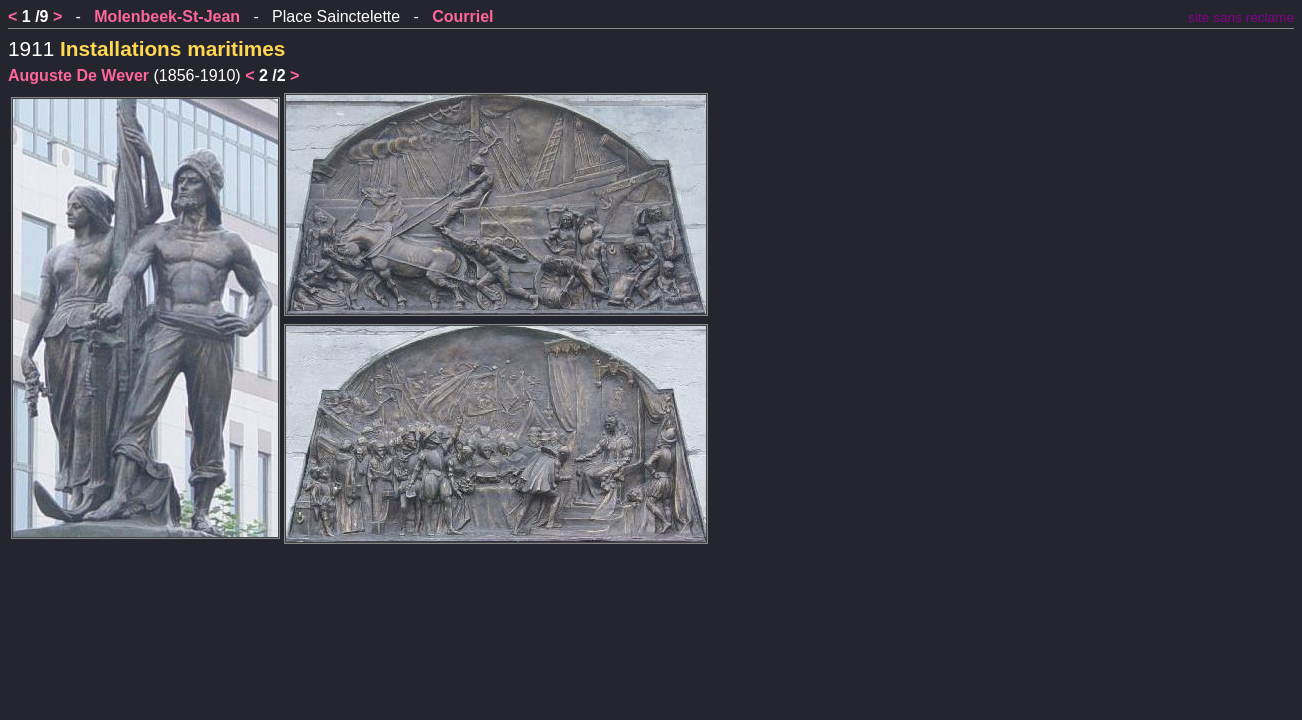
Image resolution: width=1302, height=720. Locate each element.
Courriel (462, 16)
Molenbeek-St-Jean (167, 16)
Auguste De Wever (78, 75)
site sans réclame (1241, 17)
